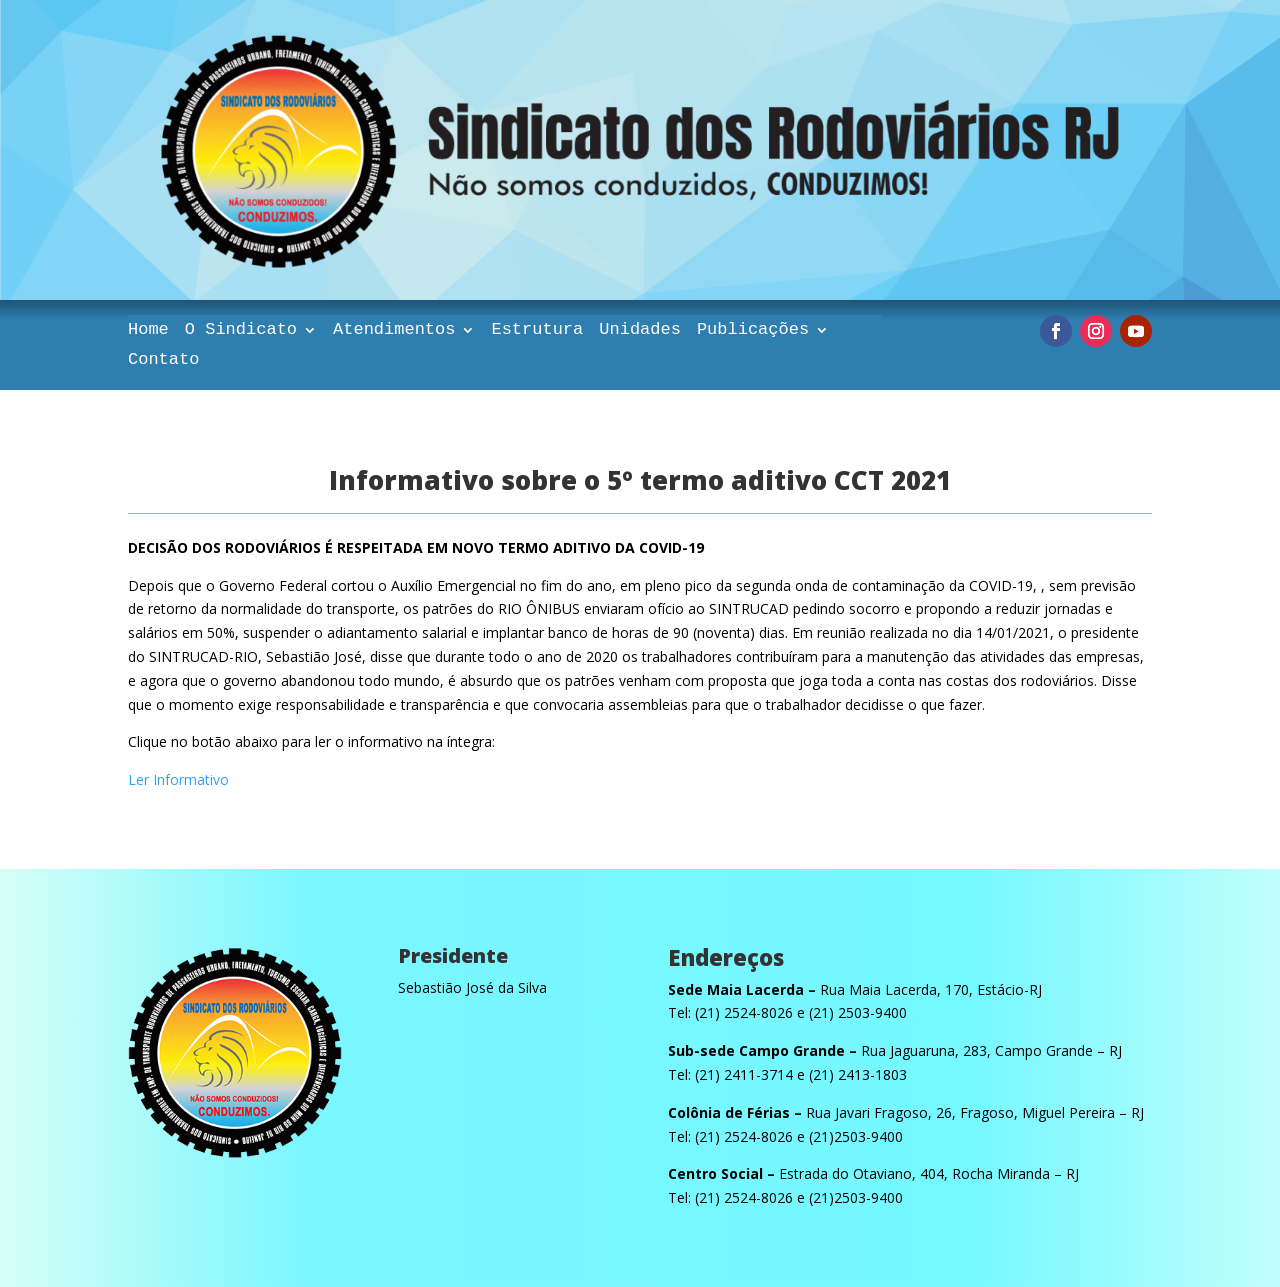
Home (148, 331)
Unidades (640, 331)
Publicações (753, 331)
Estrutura (537, 331)
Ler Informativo (178, 779)
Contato (163, 361)
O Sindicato (241, 331)
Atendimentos (394, 331)
